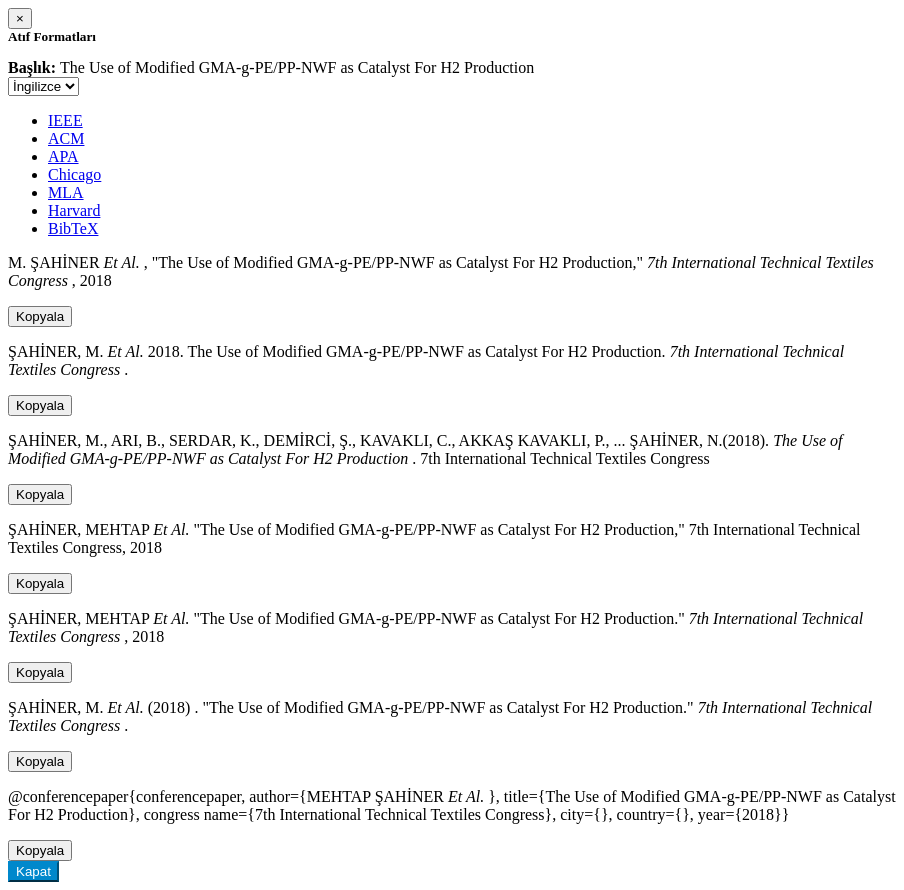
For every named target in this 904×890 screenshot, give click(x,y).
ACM (66, 138)
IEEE (65, 120)
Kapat (33, 871)
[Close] (20, 18)
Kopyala (40, 316)
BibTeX (73, 228)
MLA (66, 192)
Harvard (74, 210)
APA (63, 156)
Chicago (74, 174)
